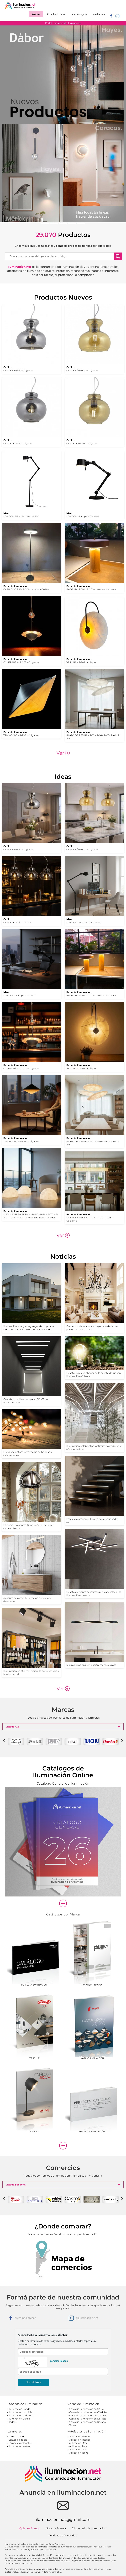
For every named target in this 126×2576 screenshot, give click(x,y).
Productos (63, 235)
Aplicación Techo (78, 2452)
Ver (63, 753)
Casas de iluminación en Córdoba (88, 2412)
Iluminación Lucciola (20, 2412)
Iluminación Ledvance (21, 2415)
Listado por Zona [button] (63, 2184)
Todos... (13, 2421)
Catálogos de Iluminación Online (63, 1771)
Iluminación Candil (19, 2418)
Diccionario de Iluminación (89, 2528)
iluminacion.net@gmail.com (63, 2519)
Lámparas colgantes (20, 2443)
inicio (36, 14)
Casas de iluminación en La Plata (87, 2418)
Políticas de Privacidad (62, 2535)
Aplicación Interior (79, 2439)
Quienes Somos (29, 2528)
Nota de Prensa (56, 2528)
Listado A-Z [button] (63, 1726)
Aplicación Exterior (80, 2436)
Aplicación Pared (78, 2446)
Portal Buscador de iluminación (63, 23)
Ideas (63, 776)
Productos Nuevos (63, 297)
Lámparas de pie (18, 2439)
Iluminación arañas (19, 2446)
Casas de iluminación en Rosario (87, 2421)
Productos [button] (56, 14)
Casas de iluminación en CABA (86, 2408)
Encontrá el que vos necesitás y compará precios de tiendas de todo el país (63, 245)
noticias (99, 14)
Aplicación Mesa (78, 2443)
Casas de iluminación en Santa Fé (88, 2415)
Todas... (73, 2425)
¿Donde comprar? (63, 2226)
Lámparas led (16, 2436)
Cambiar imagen (59, 2360)
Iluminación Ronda (19, 2408)
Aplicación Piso (78, 2449)
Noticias (63, 1256)
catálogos (79, 14)
